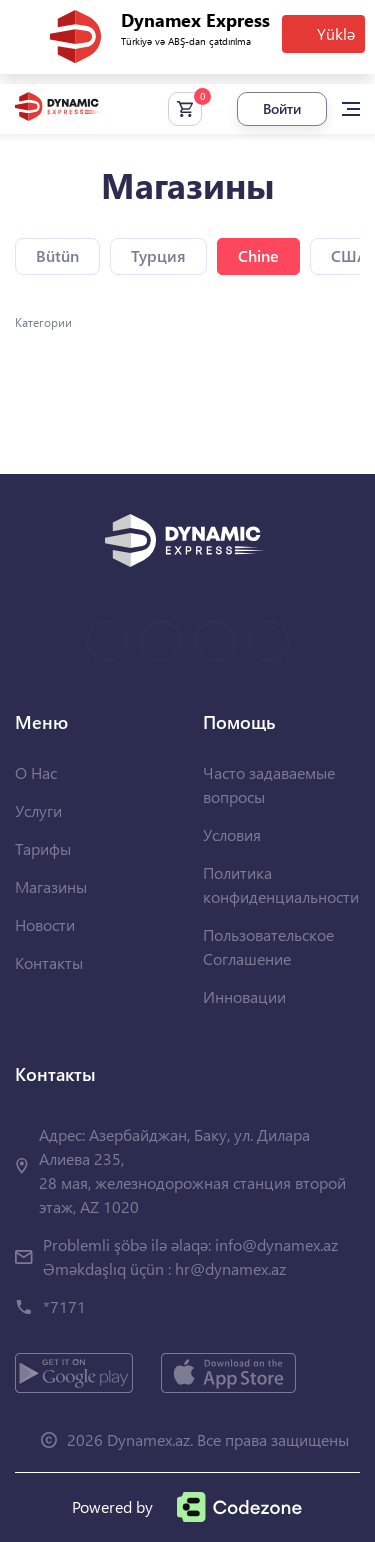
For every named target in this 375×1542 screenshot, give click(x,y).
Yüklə (336, 33)
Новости (45, 924)
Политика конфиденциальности (281, 884)
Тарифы (43, 848)
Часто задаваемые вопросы (269, 784)
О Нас (36, 772)
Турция (158, 255)
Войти (282, 108)
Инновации (244, 996)
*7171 (64, 1306)
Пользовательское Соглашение (268, 946)
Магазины (51, 886)
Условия (232, 834)
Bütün (57, 255)
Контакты (49, 962)
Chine (258, 255)
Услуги (38, 810)
